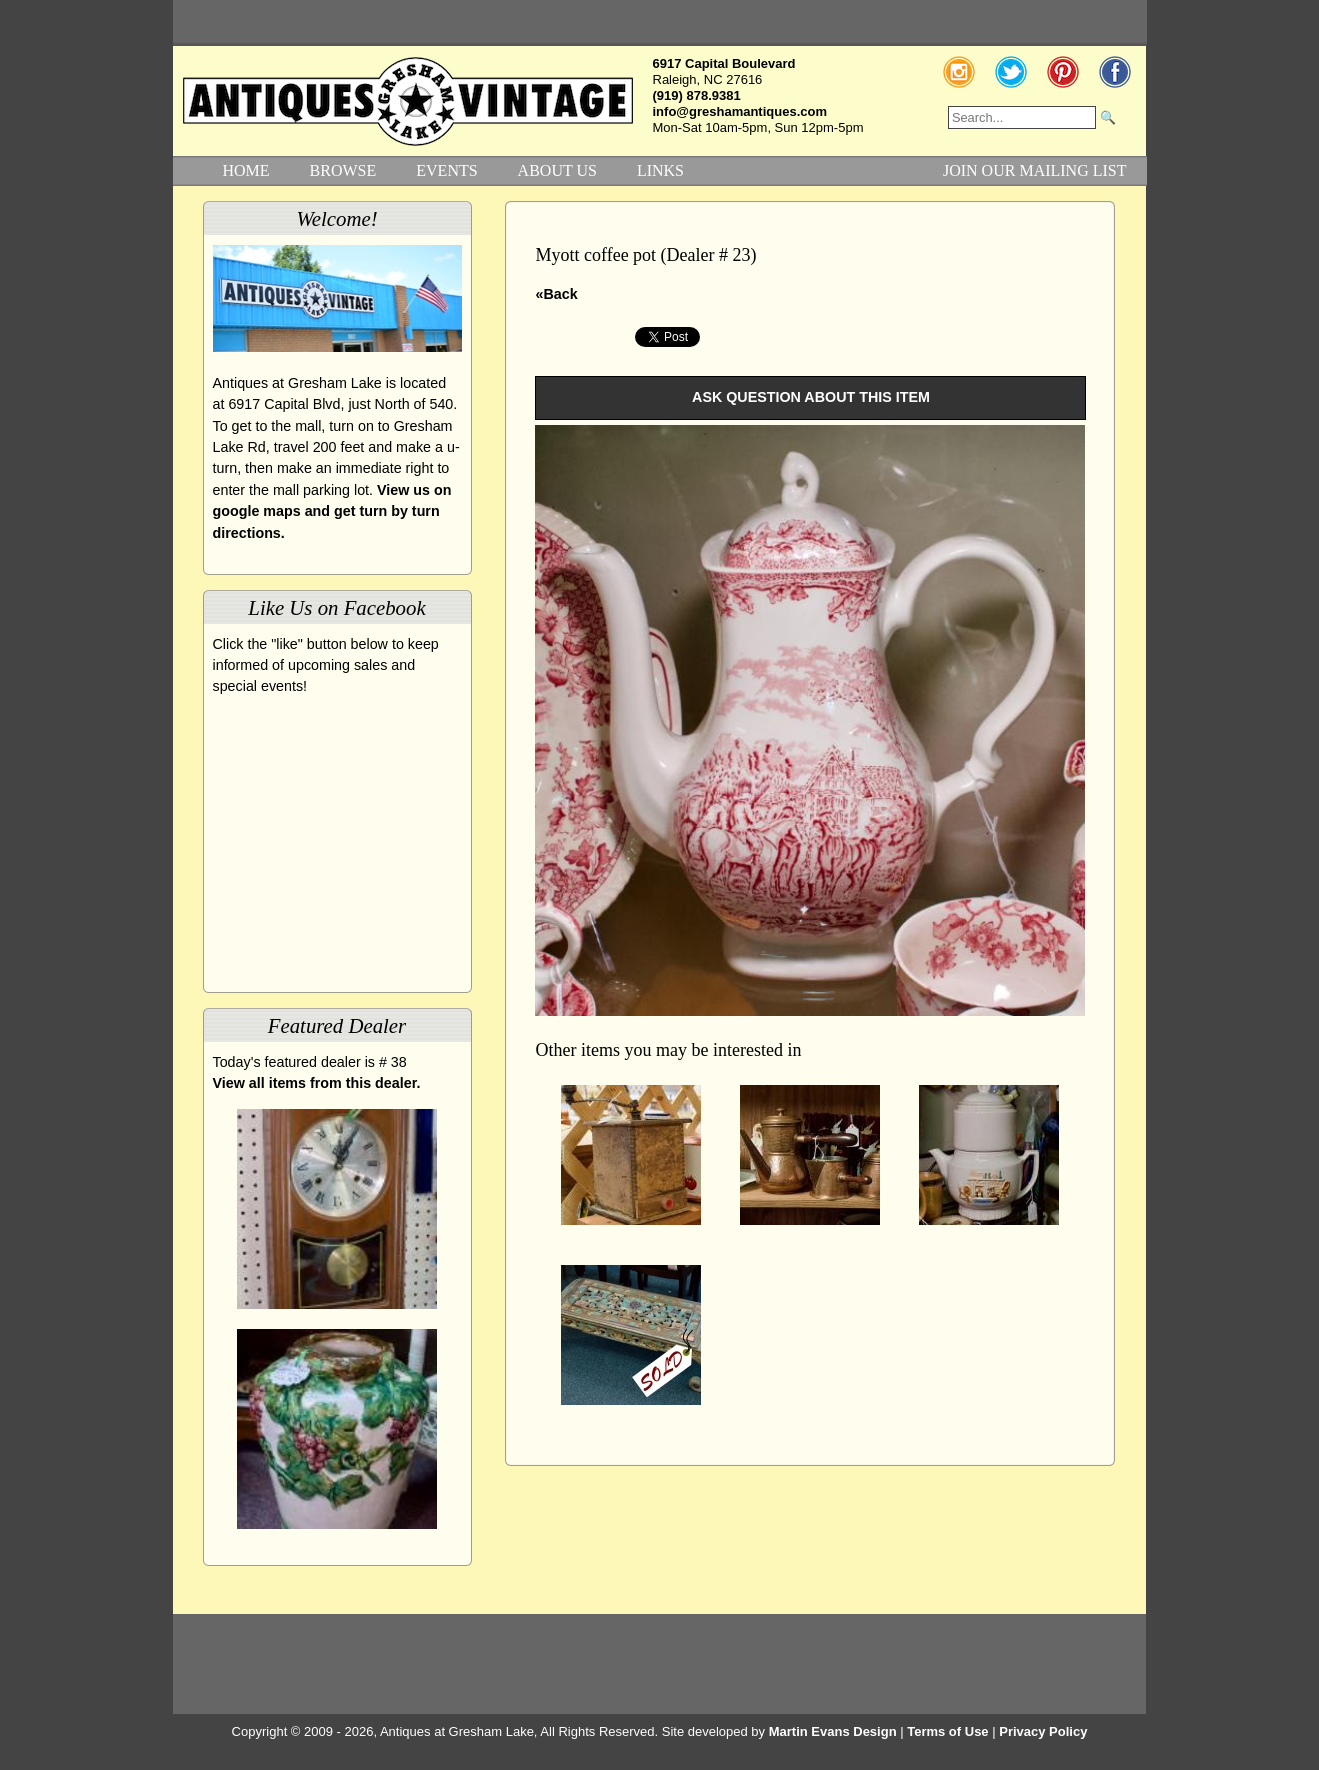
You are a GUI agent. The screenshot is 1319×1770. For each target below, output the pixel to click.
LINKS (660, 170)
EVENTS (446, 170)
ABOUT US (557, 170)
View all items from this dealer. (317, 1083)
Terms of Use (947, 1731)
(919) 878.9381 (697, 95)
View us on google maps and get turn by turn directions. (332, 511)
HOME (246, 170)
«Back (556, 294)
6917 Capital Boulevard (724, 63)
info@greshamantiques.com (740, 111)
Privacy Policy (1043, 1731)
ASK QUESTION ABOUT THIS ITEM (811, 397)
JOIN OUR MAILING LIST (1035, 170)
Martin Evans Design (833, 1731)
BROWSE (343, 170)
